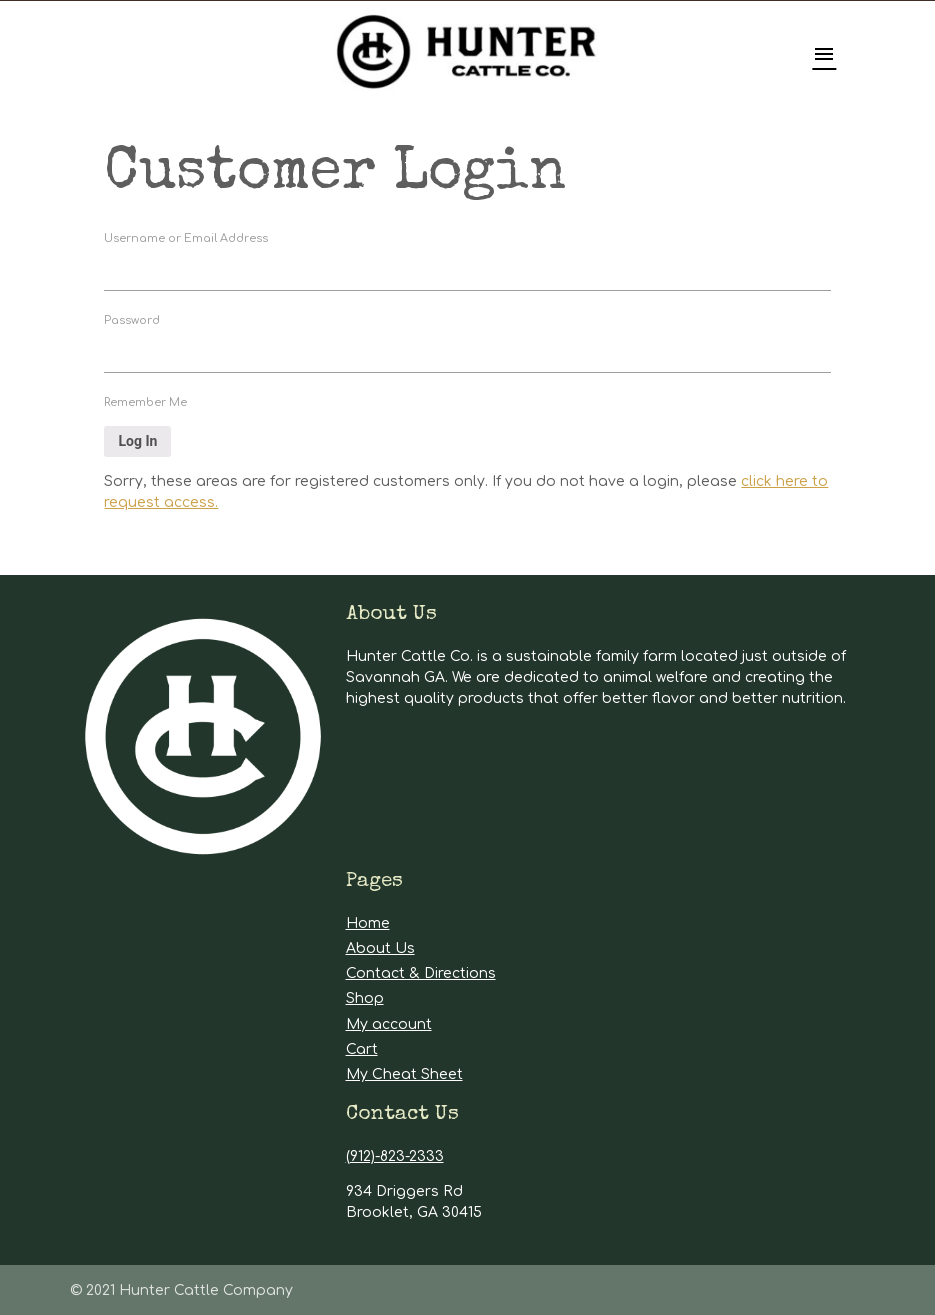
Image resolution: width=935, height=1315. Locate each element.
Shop (365, 998)
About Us (380, 948)
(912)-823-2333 (395, 1156)
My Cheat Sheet (404, 1074)
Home (368, 923)
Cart (362, 1049)
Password (132, 320)
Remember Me (145, 402)
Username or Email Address (186, 238)
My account (389, 1024)
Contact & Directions (421, 973)
